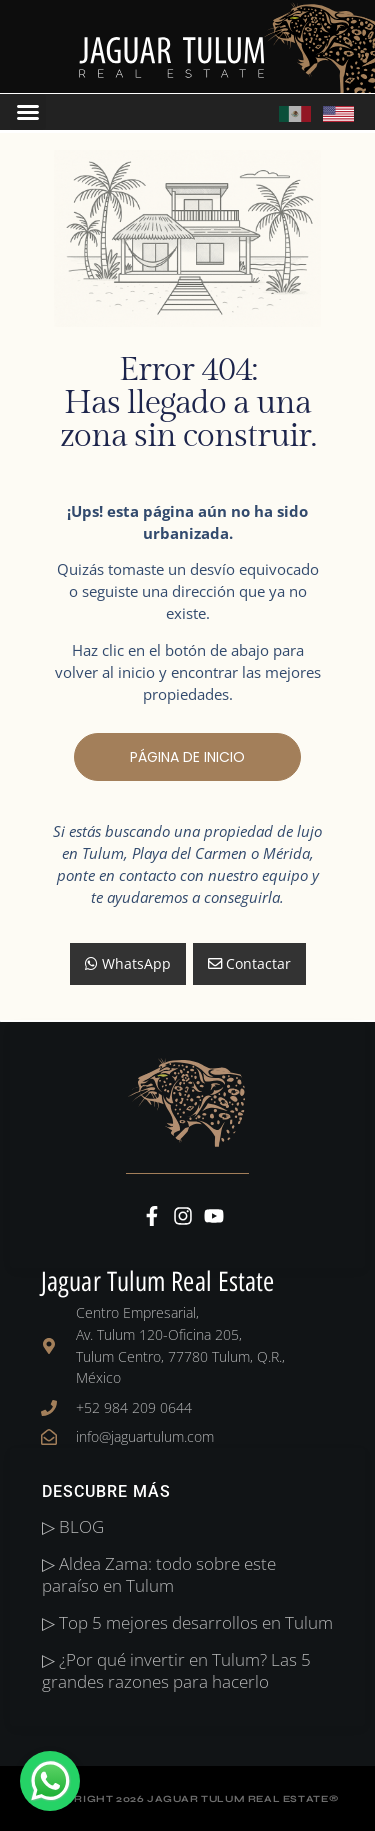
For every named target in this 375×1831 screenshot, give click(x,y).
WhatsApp (128, 963)
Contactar (249, 963)
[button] (28, 112)
